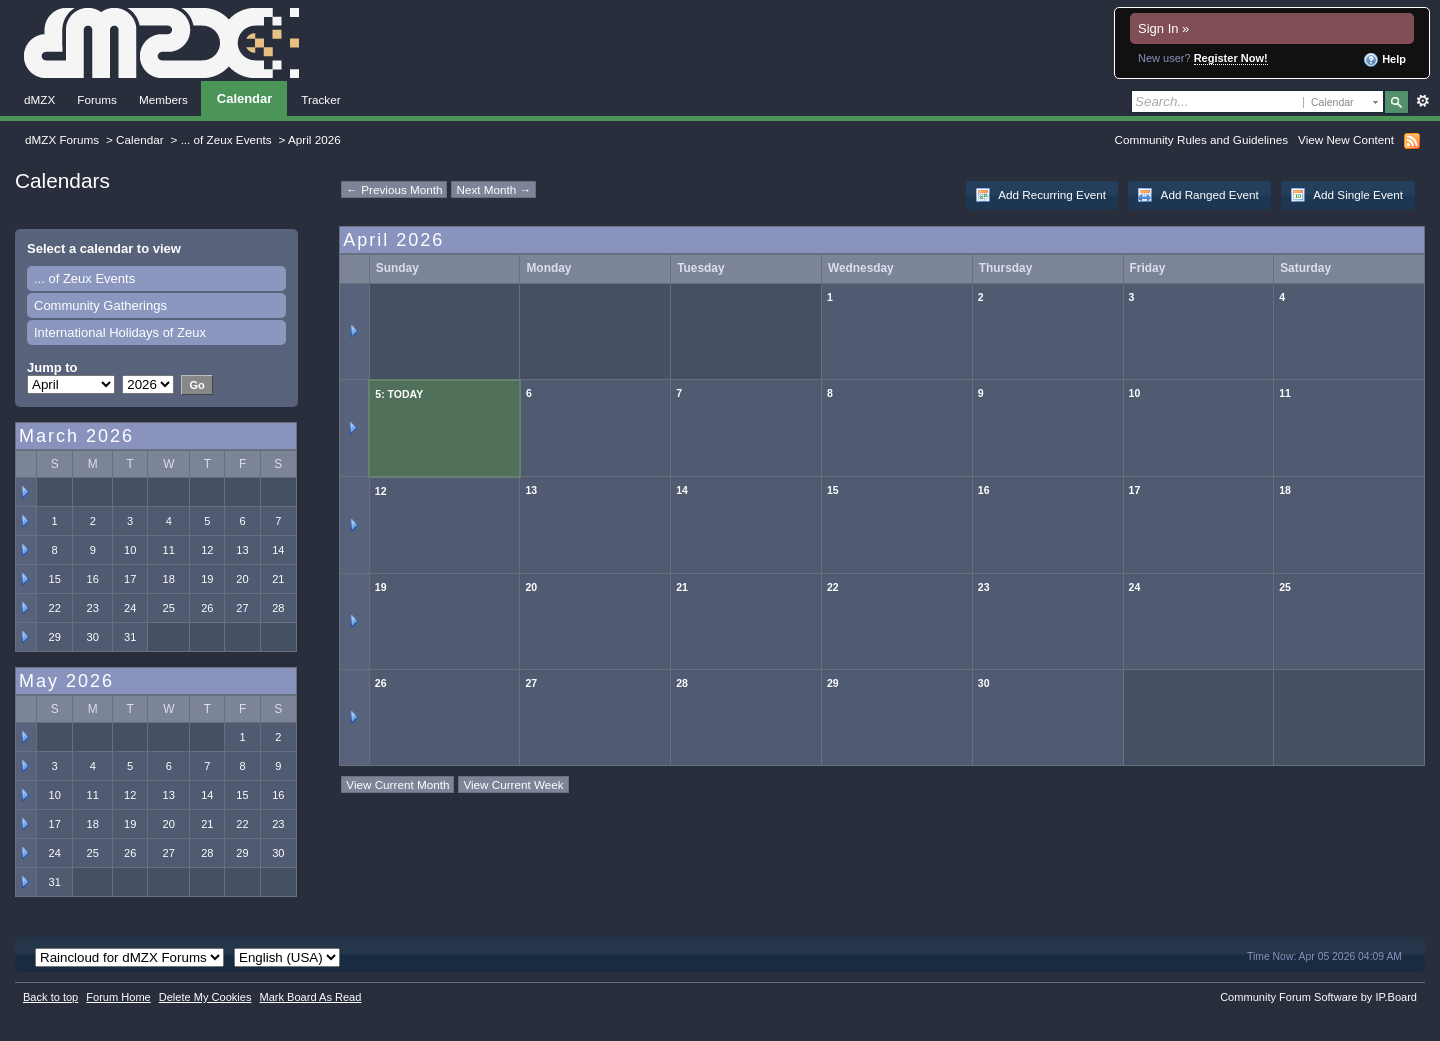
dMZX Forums (62, 139)
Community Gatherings (100, 305)
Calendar (244, 98)
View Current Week (513, 784)
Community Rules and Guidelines (1201, 139)
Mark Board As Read (310, 997)
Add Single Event (1346, 195)
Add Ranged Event (1198, 195)
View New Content (1346, 139)
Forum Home (118, 997)
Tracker (320, 99)
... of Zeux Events (226, 139)
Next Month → (493, 189)
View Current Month (397, 784)
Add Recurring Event (1040, 195)
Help (1384, 60)
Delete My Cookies (205, 997)
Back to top (50, 997)
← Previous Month (394, 189)
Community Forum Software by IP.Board (1318, 997)
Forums (97, 99)
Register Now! (1231, 58)
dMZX (39, 99)
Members (163, 99)
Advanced (1422, 101)
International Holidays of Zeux (120, 332)
